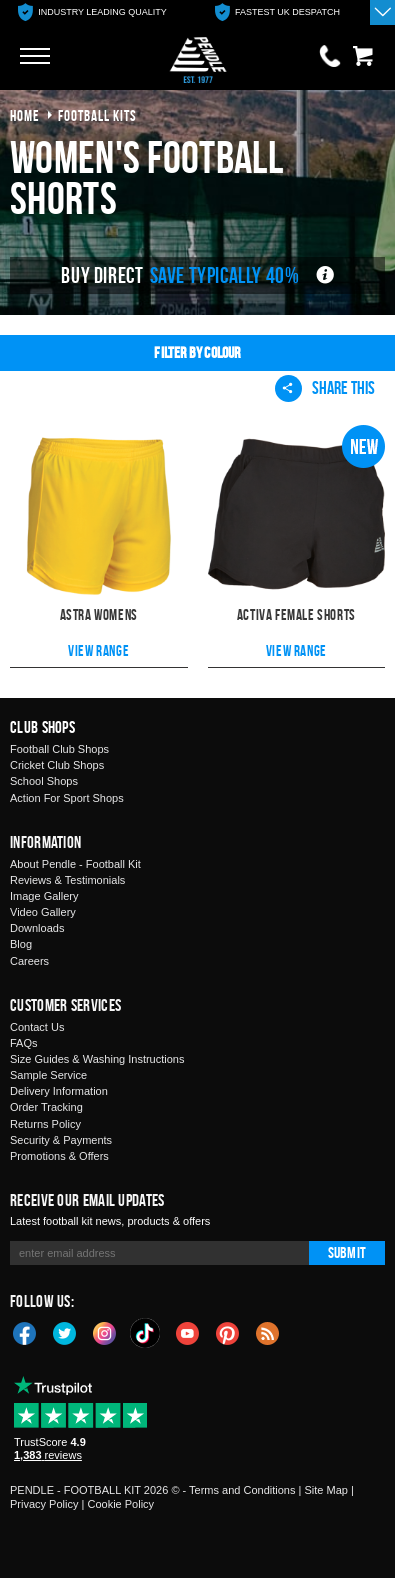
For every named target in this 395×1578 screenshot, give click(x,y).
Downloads (37, 928)
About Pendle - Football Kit (75, 864)
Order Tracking (46, 1107)
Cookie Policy (120, 1504)
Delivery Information (59, 1091)
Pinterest (228, 1332)
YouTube (188, 1332)
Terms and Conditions (242, 1490)
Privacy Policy (44, 1504)
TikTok (146, 1333)
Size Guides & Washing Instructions (97, 1059)
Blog (21, 944)
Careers (29, 961)
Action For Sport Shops (67, 798)
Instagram (105, 1332)
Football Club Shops (59, 749)
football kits (97, 115)
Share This (325, 388)
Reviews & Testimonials (67, 880)
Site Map (325, 1490)
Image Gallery (44, 896)
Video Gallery (43, 912)
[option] (92, 12)
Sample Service (48, 1075)
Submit (347, 1252)
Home (25, 115)
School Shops (44, 781)
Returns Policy (45, 1124)
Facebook (25, 1332)
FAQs (24, 1043)
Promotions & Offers (59, 1156)
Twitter (65, 1332)
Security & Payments (61, 1140)
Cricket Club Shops (57, 765)
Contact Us (37, 1027)
